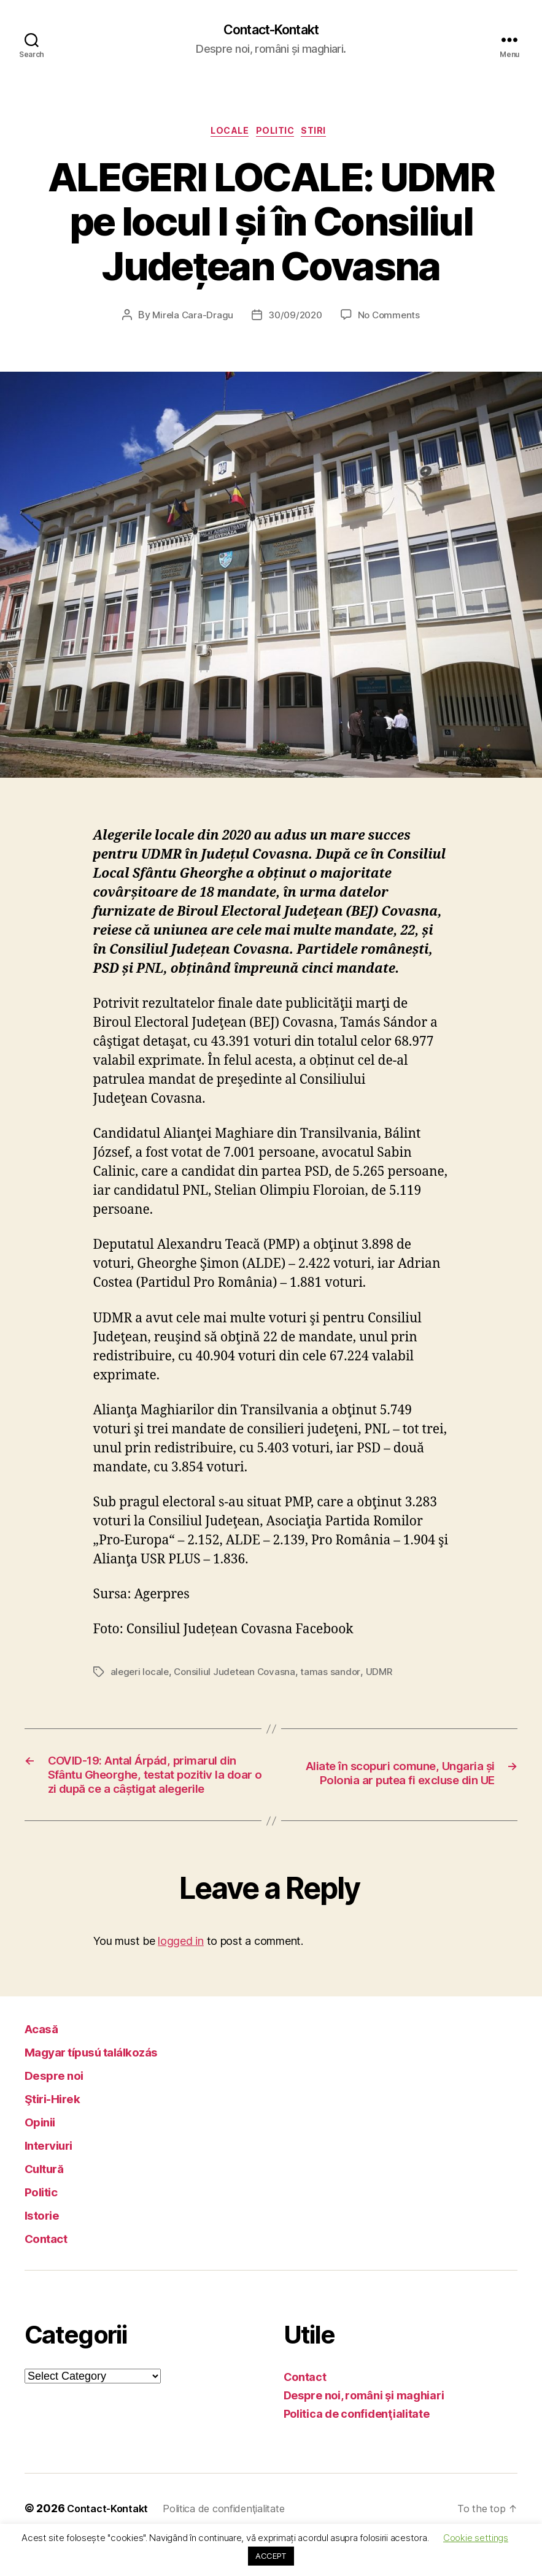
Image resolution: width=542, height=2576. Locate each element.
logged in (181, 1974)
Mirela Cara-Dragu (190, 319)
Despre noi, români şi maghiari (364, 2428)
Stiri (324, 134)
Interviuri (55, 2178)
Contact (52, 2271)
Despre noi (61, 2108)
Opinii (43, 2154)
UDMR (385, 1676)
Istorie (47, 2247)
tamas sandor (336, 1676)
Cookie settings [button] (475, 2537)
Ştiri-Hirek (60, 2131)
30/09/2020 (294, 319)
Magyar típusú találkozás (110, 2084)
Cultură (49, 2201)
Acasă (46, 2061)
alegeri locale (140, 1676)
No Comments (391, 319)
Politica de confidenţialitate (357, 2446)
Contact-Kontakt (271, 30)
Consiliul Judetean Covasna (238, 1676)
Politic (278, 134)
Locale (226, 134)
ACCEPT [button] (271, 2556)
